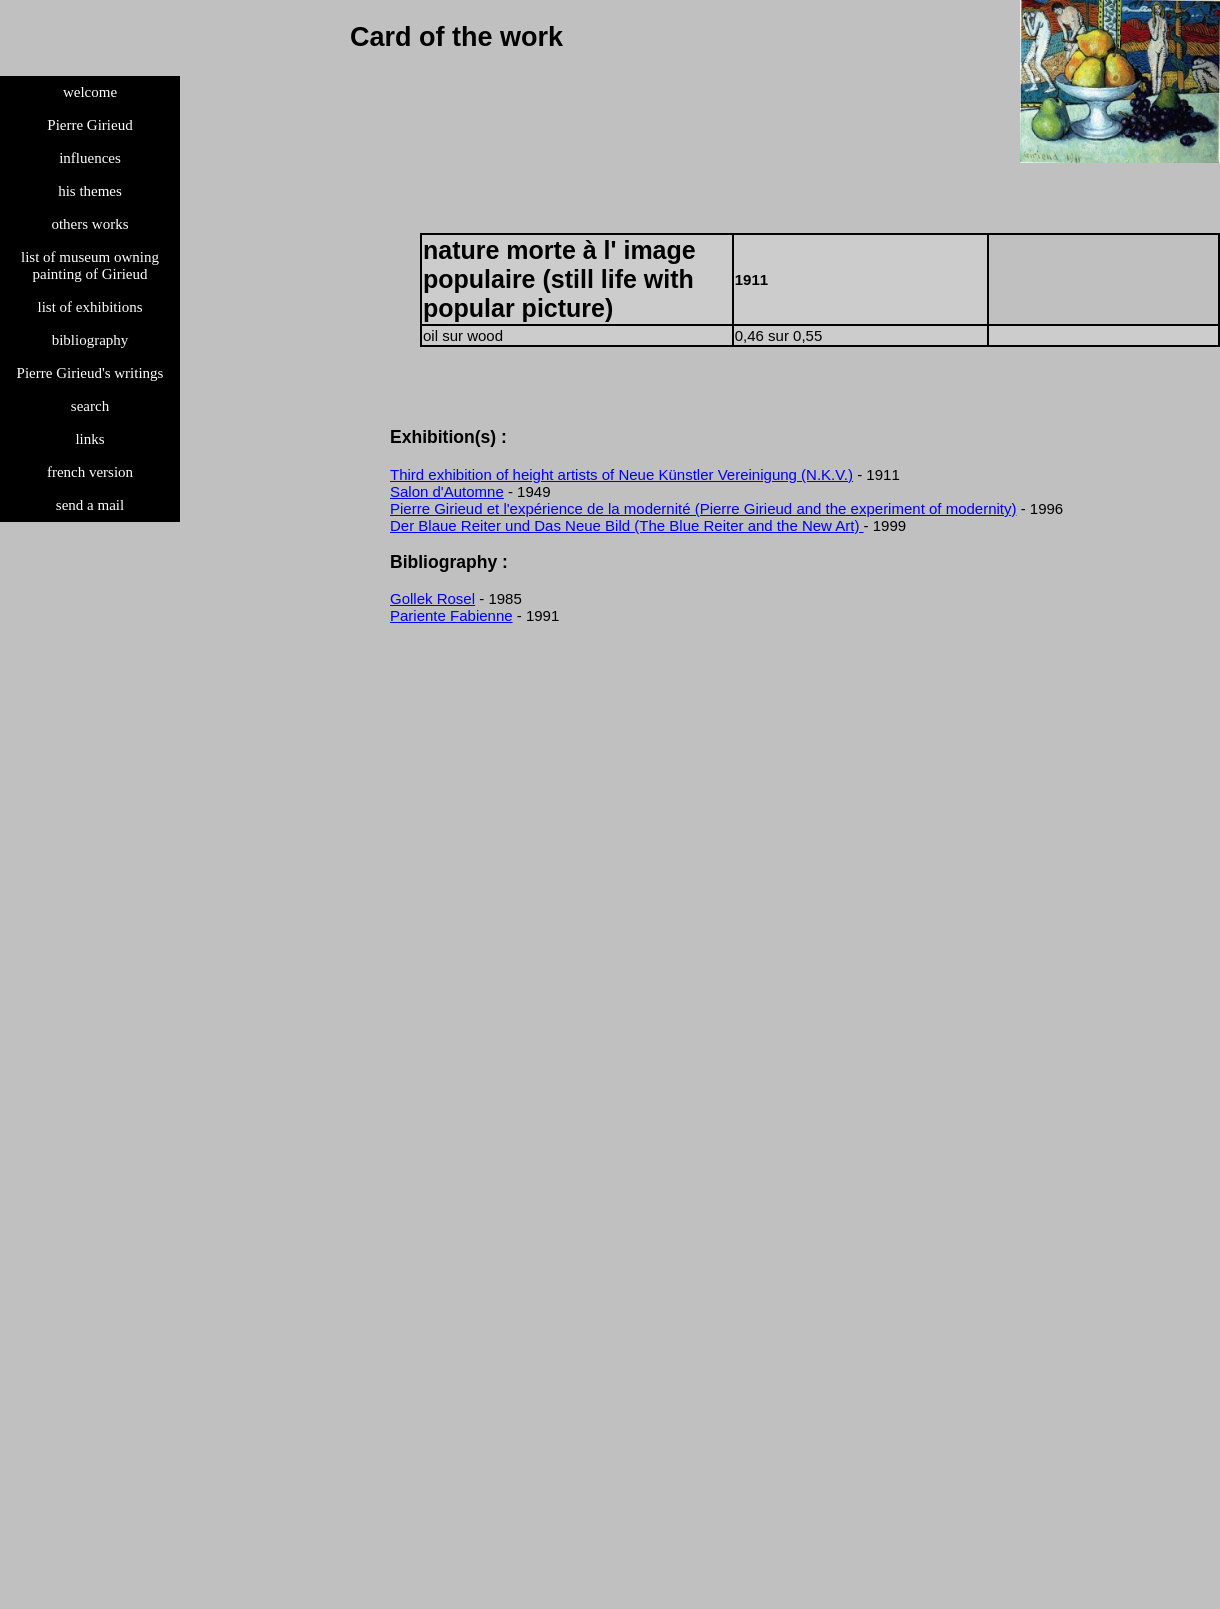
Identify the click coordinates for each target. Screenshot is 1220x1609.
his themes (90, 191)
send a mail (90, 505)
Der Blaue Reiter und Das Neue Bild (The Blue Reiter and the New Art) (627, 525)
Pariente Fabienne (451, 615)
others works (89, 224)
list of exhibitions (90, 307)
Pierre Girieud (89, 125)
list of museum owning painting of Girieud (90, 265)
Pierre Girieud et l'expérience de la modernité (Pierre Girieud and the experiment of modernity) (703, 508)
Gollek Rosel (432, 598)
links (89, 439)
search (90, 406)
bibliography (90, 340)
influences (90, 158)
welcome (90, 92)
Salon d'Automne (447, 491)
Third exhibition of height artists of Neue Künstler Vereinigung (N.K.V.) (621, 474)
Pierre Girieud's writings (90, 373)
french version (90, 472)
